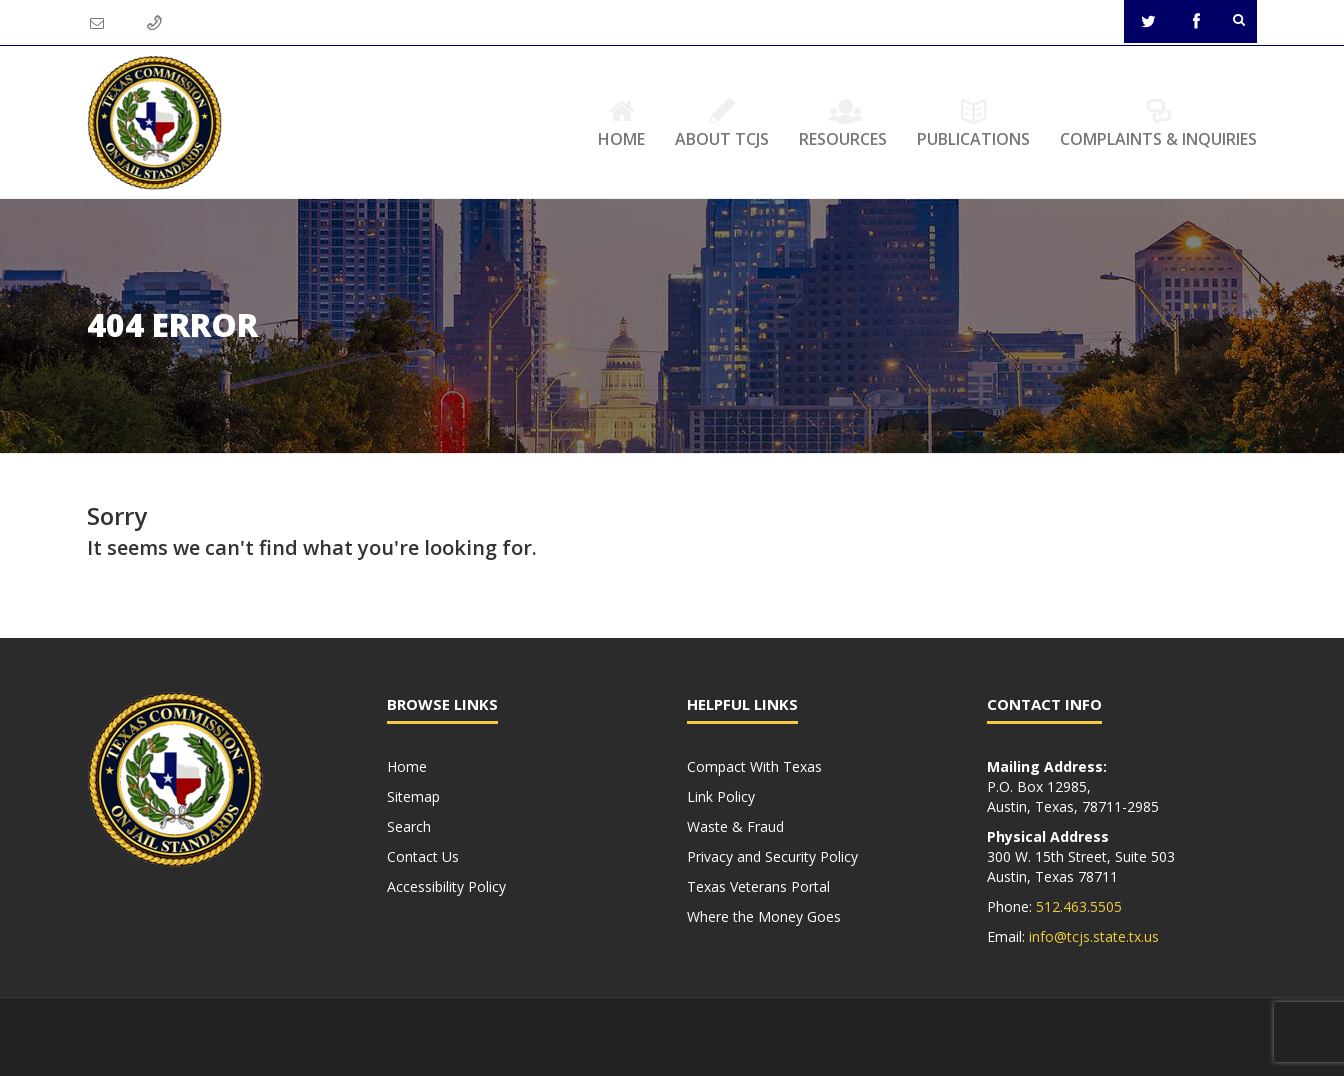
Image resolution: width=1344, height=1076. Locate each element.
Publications (973, 123)
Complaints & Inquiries (1158, 123)
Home (621, 123)
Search (409, 826)
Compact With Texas (754, 766)
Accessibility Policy (446, 886)
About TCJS (722, 123)
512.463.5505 (1079, 906)
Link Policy (721, 796)
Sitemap (413, 796)
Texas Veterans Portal (758, 886)
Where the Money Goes (764, 916)
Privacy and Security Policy (772, 856)
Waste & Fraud (735, 826)
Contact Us (423, 856)
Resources (843, 123)
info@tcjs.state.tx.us (1094, 936)
